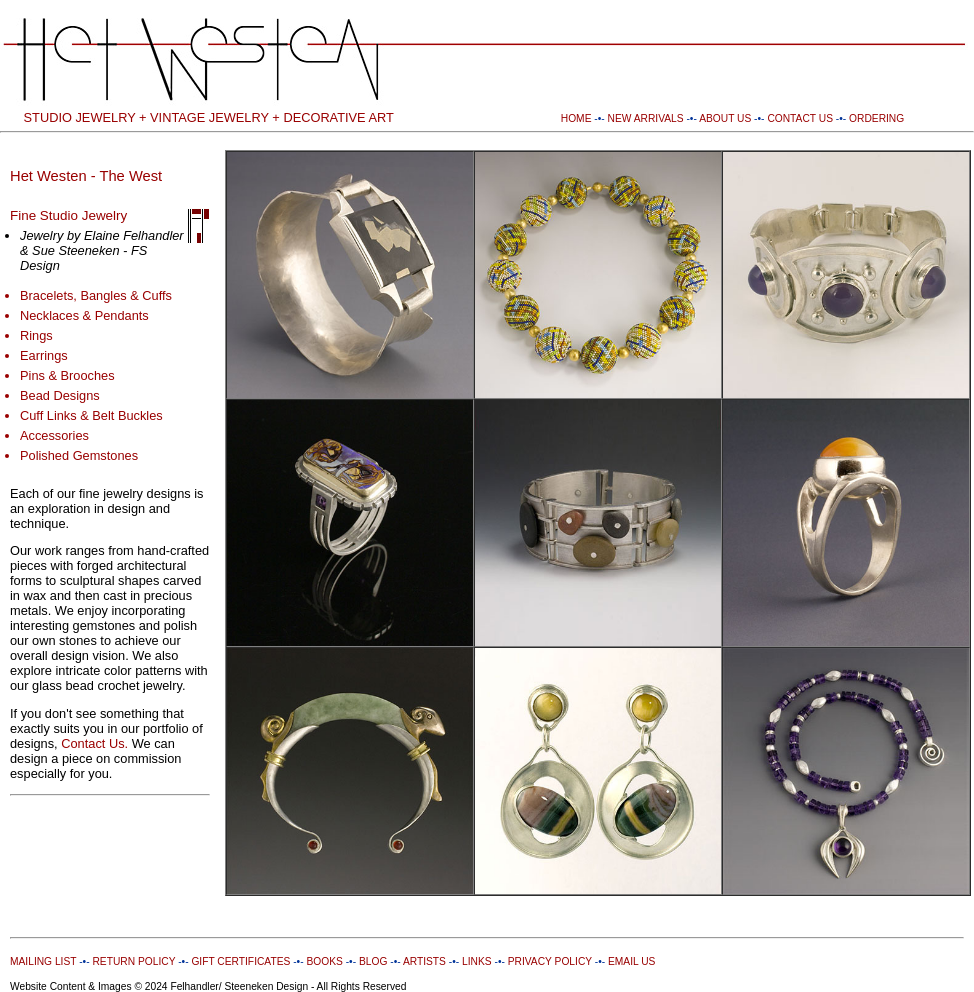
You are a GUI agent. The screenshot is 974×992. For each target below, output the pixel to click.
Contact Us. (95, 743)
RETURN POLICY (133, 961)
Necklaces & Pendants (84, 315)
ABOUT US (725, 118)
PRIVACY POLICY (550, 961)
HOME (576, 118)
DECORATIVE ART (338, 117)
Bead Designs (60, 395)
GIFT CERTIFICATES (240, 961)
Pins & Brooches (67, 375)
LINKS (477, 961)
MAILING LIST (43, 961)
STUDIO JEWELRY (80, 117)
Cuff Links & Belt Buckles (91, 415)
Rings (36, 335)
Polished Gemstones (79, 455)
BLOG (373, 961)
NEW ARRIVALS (646, 118)
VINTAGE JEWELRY (209, 117)
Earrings (44, 355)
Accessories (54, 435)
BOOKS (324, 961)
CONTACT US (800, 118)
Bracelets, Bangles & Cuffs (96, 295)
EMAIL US (630, 961)
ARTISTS (423, 961)
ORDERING (876, 118)
